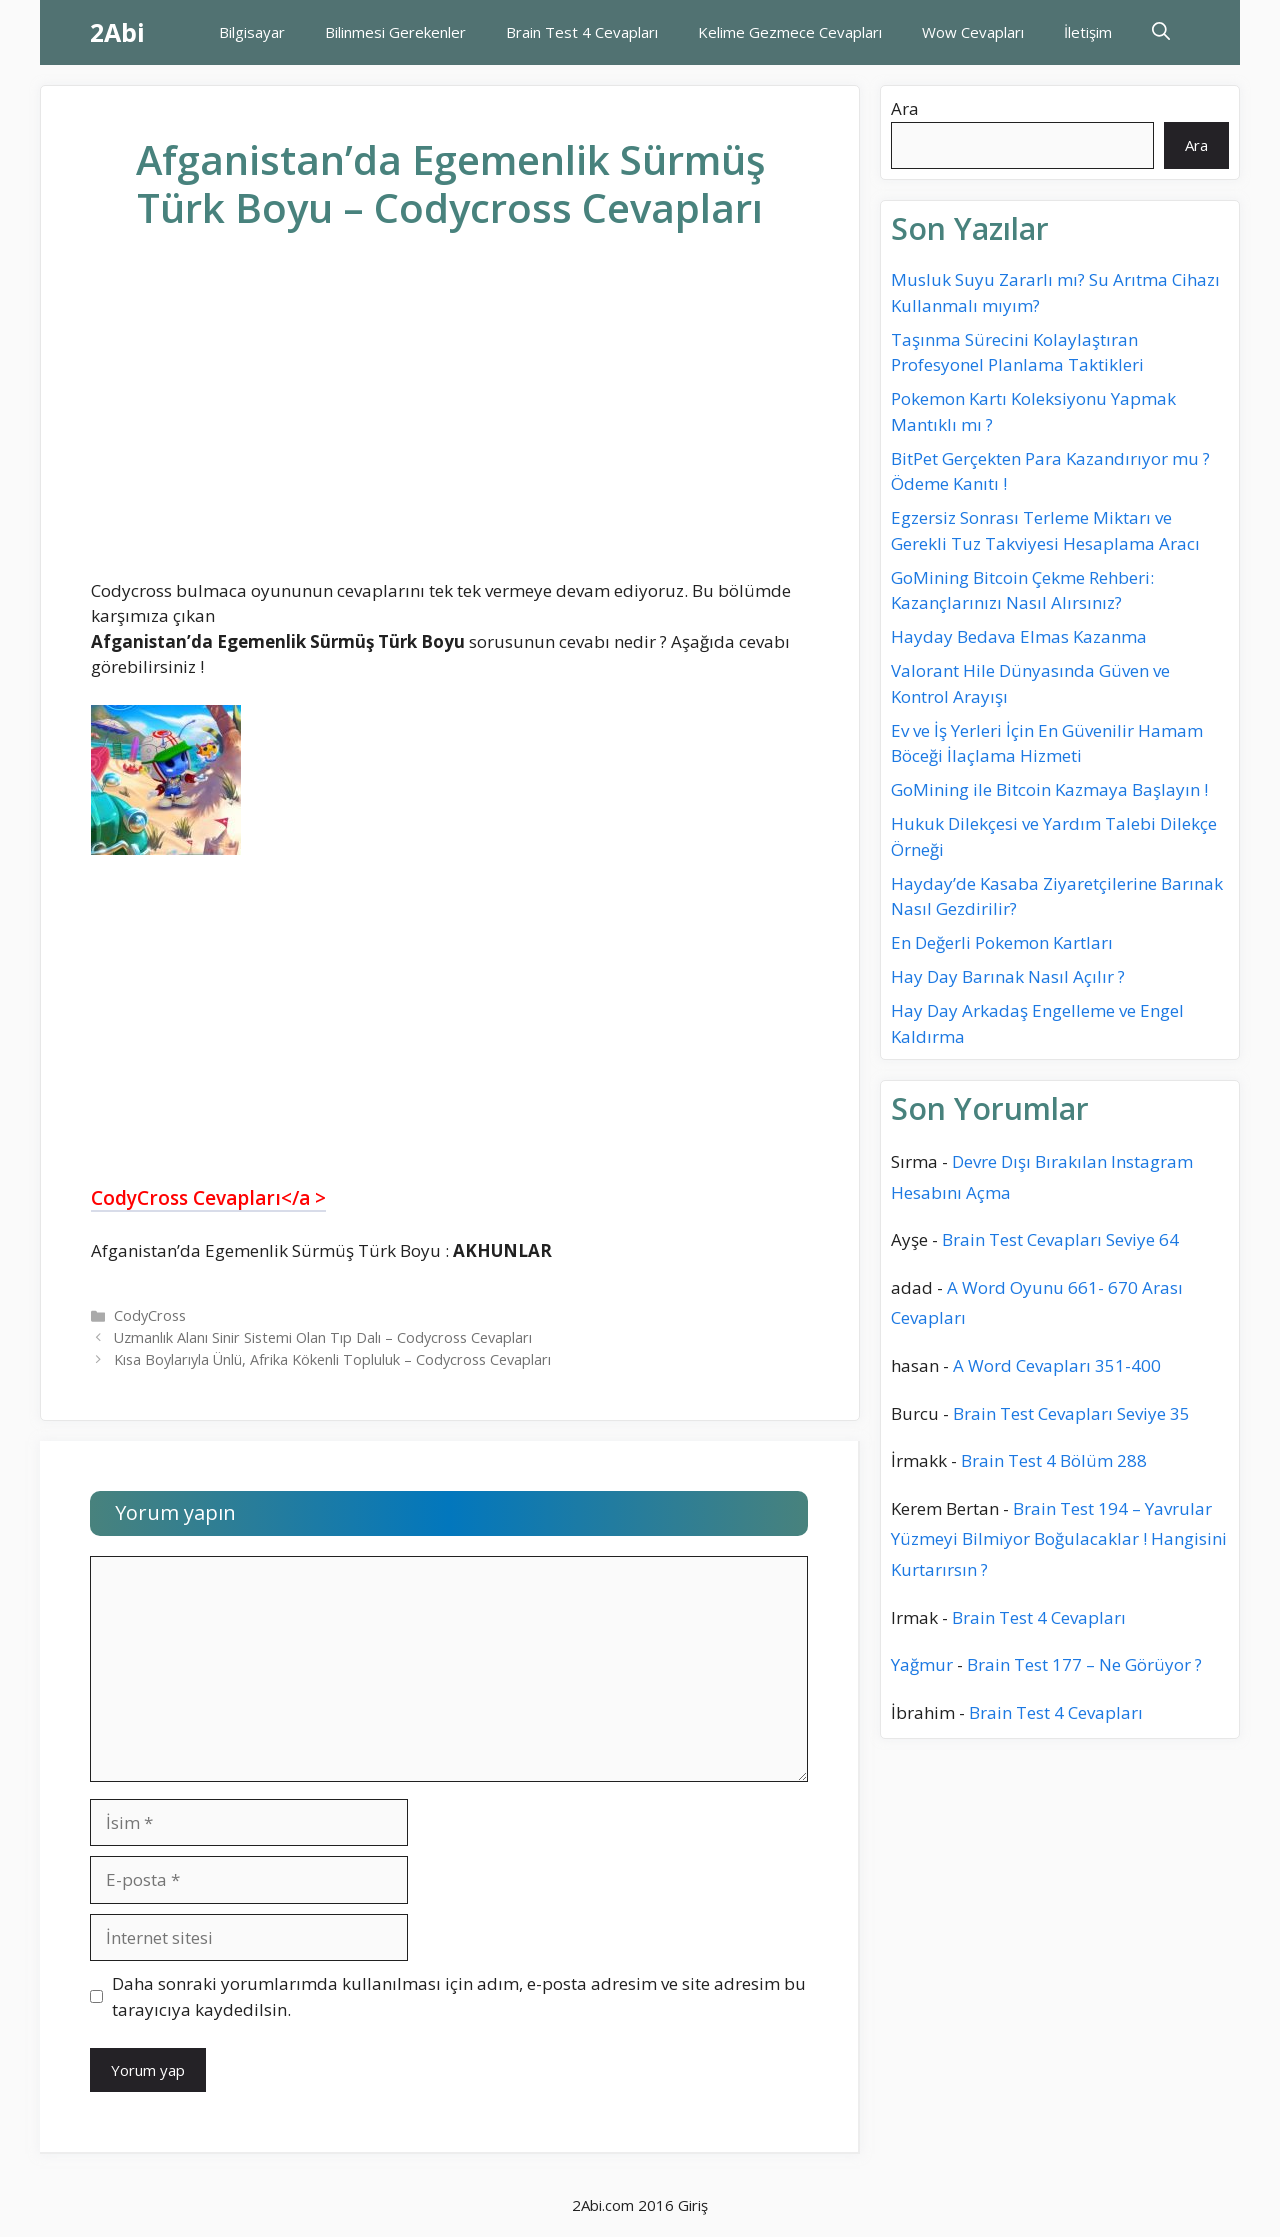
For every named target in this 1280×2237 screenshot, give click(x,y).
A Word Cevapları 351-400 (1057, 1365)
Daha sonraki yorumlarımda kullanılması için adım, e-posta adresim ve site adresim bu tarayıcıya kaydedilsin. (459, 1996)
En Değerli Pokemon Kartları (1002, 942)
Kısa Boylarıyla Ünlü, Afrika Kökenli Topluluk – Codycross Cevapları (332, 1359)
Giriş (693, 2205)
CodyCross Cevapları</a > (208, 1198)
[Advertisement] (450, 421)
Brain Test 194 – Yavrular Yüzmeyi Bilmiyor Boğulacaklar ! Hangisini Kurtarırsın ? (1059, 1539)
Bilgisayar (252, 32)
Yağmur (922, 1664)
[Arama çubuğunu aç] (1161, 32)
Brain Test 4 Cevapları (582, 32)
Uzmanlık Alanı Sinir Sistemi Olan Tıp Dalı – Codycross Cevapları (323, 1337)
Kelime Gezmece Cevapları (790, 32)
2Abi (117, 32)
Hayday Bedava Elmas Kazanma (1019, 636)
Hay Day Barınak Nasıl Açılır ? (1008, 976)
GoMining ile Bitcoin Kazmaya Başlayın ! (1049, 789)
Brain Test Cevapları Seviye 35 (1071, 1413)
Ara (905, 108)
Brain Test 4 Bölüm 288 (1054, 1460)
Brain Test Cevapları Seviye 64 (1060, 1239)
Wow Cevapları (973, 32)
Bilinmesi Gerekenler (395, 32)
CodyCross (150, 1315)
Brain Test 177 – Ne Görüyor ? (1084, 1664)
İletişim (1088, 32)
